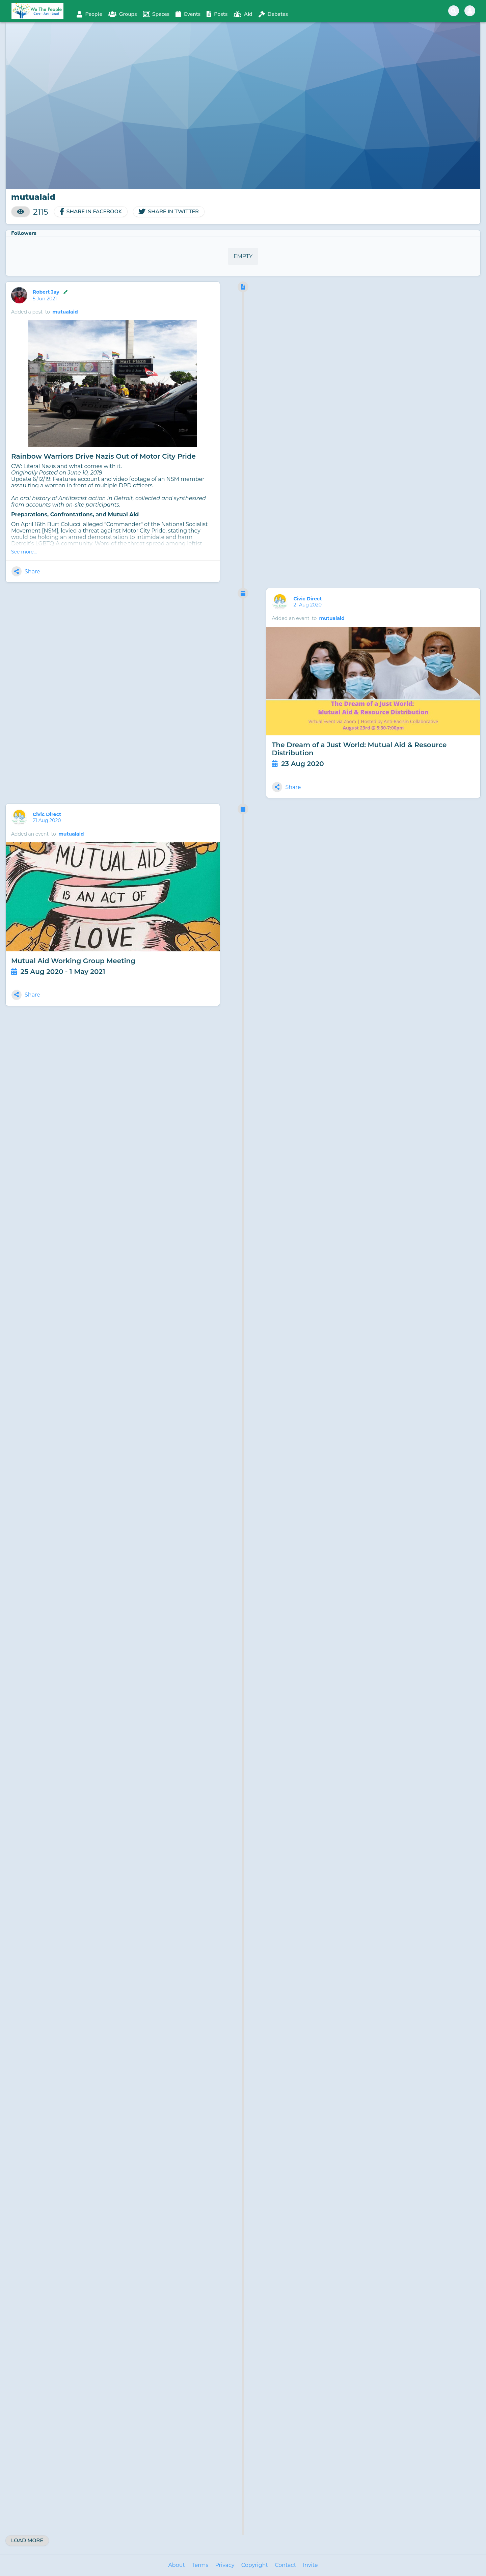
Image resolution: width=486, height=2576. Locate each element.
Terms (200, 2565)
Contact (285, 2565)
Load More (27, 2540)
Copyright (254, 2565)
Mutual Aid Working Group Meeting (73, 961)
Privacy (224, 2565)
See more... (24, 552)
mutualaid (65, 312)
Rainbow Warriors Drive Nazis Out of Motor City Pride (103, 456)
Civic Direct (308, 599)
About (176, 2565)
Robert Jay (51, 292)
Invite (310, 2565)
